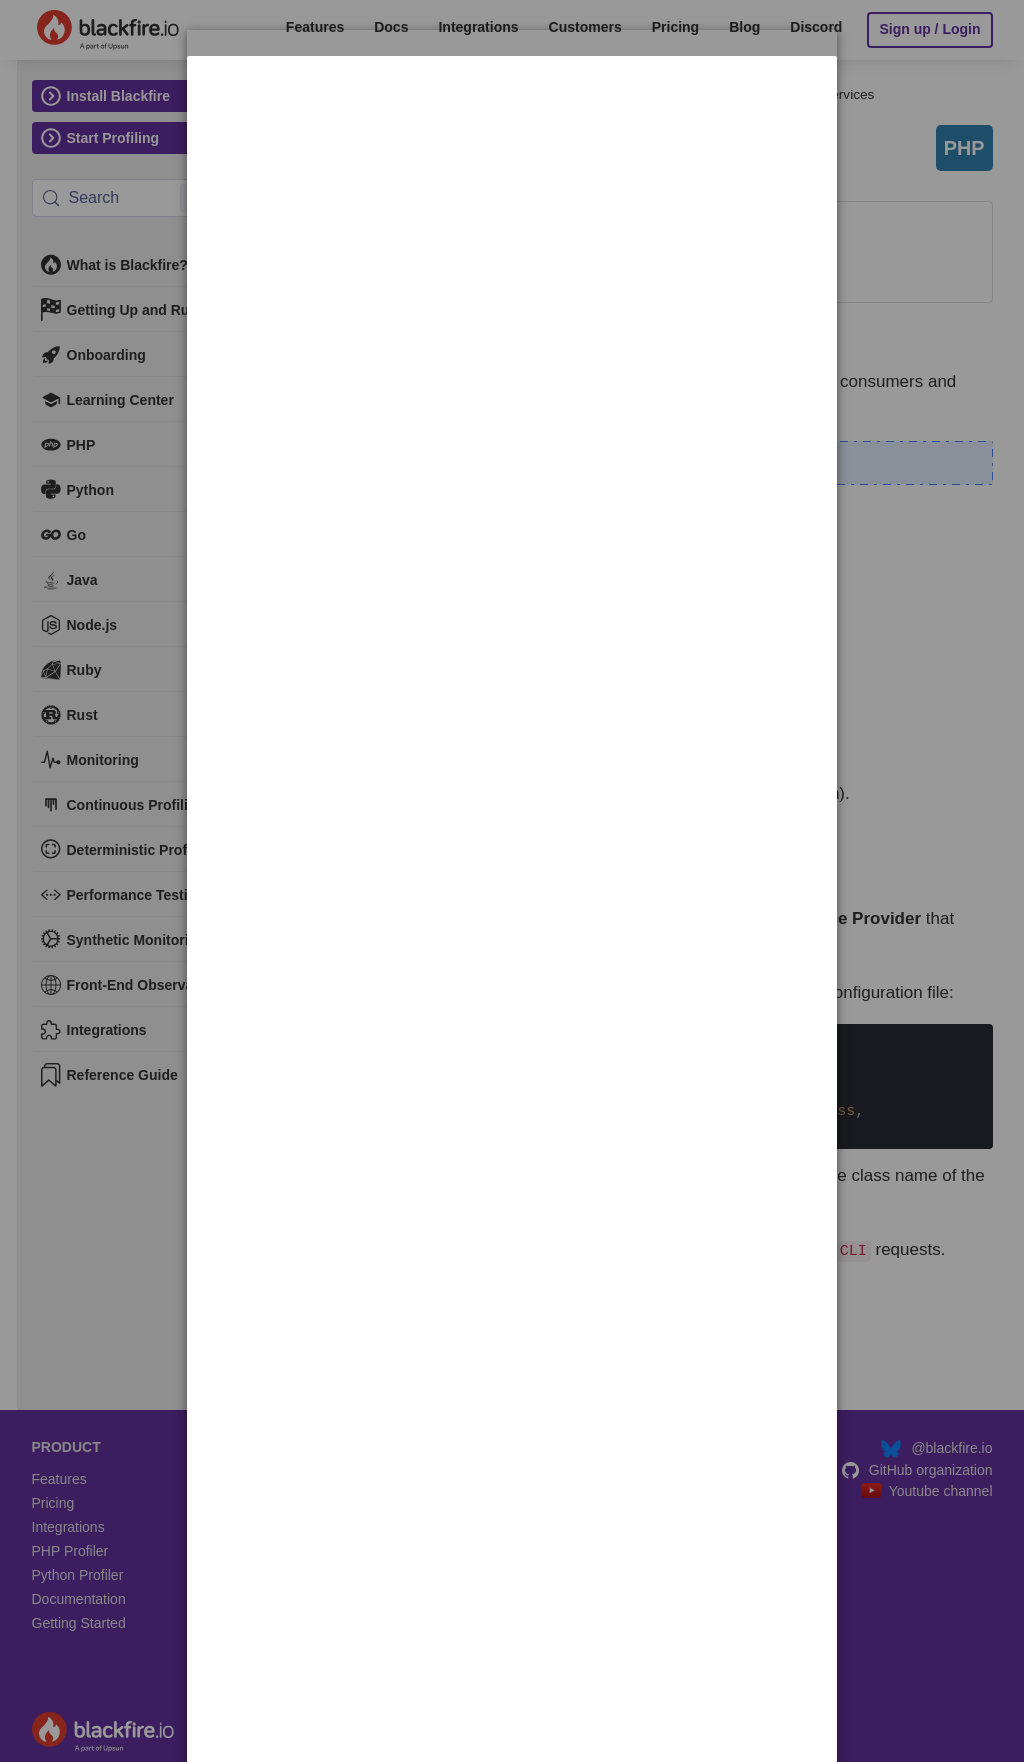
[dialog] (512, 118)
